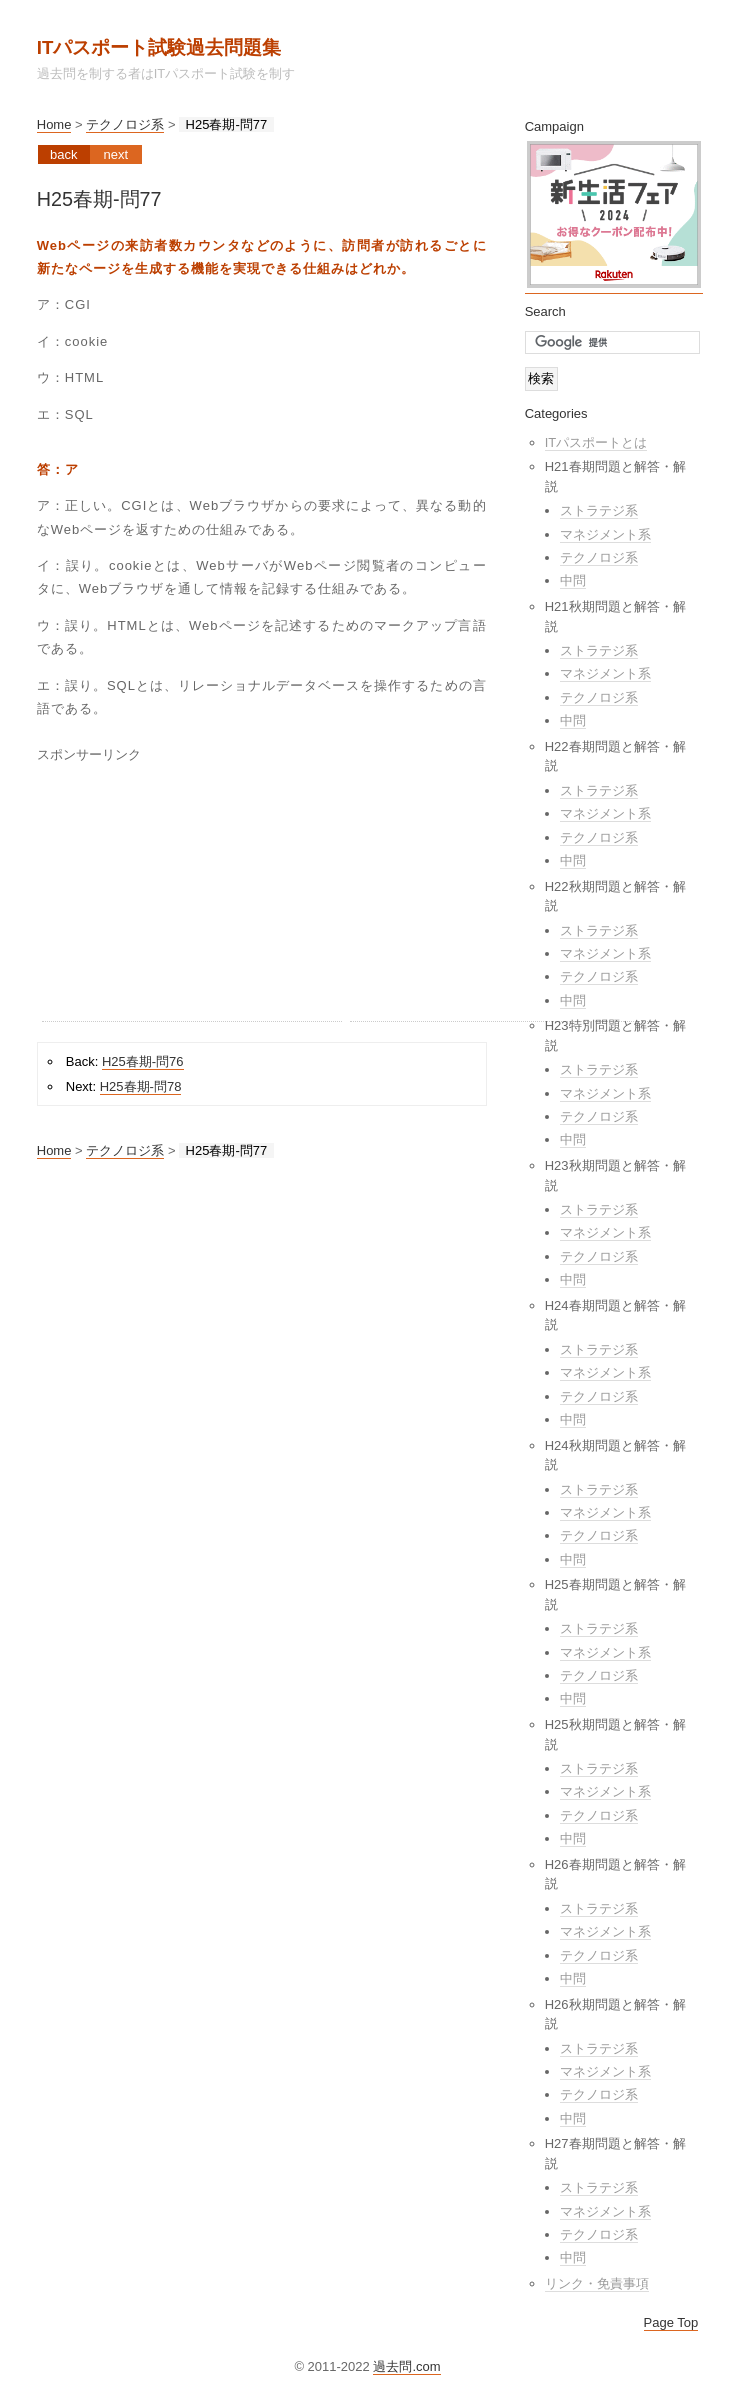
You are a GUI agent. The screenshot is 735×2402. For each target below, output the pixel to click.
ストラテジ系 (599, 510)
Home (54, 124)
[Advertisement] (192, 896)
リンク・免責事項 (597, 2283)
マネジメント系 (605, 534)
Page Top (671, 2322)
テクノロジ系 (125, 124)
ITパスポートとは (596, 442)
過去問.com (406, 2366)
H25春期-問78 (141, 1086)
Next (115, 154)
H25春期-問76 (143, 1061)
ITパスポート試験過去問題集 (159, 47)
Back (63, 154)
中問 (573, 580)
